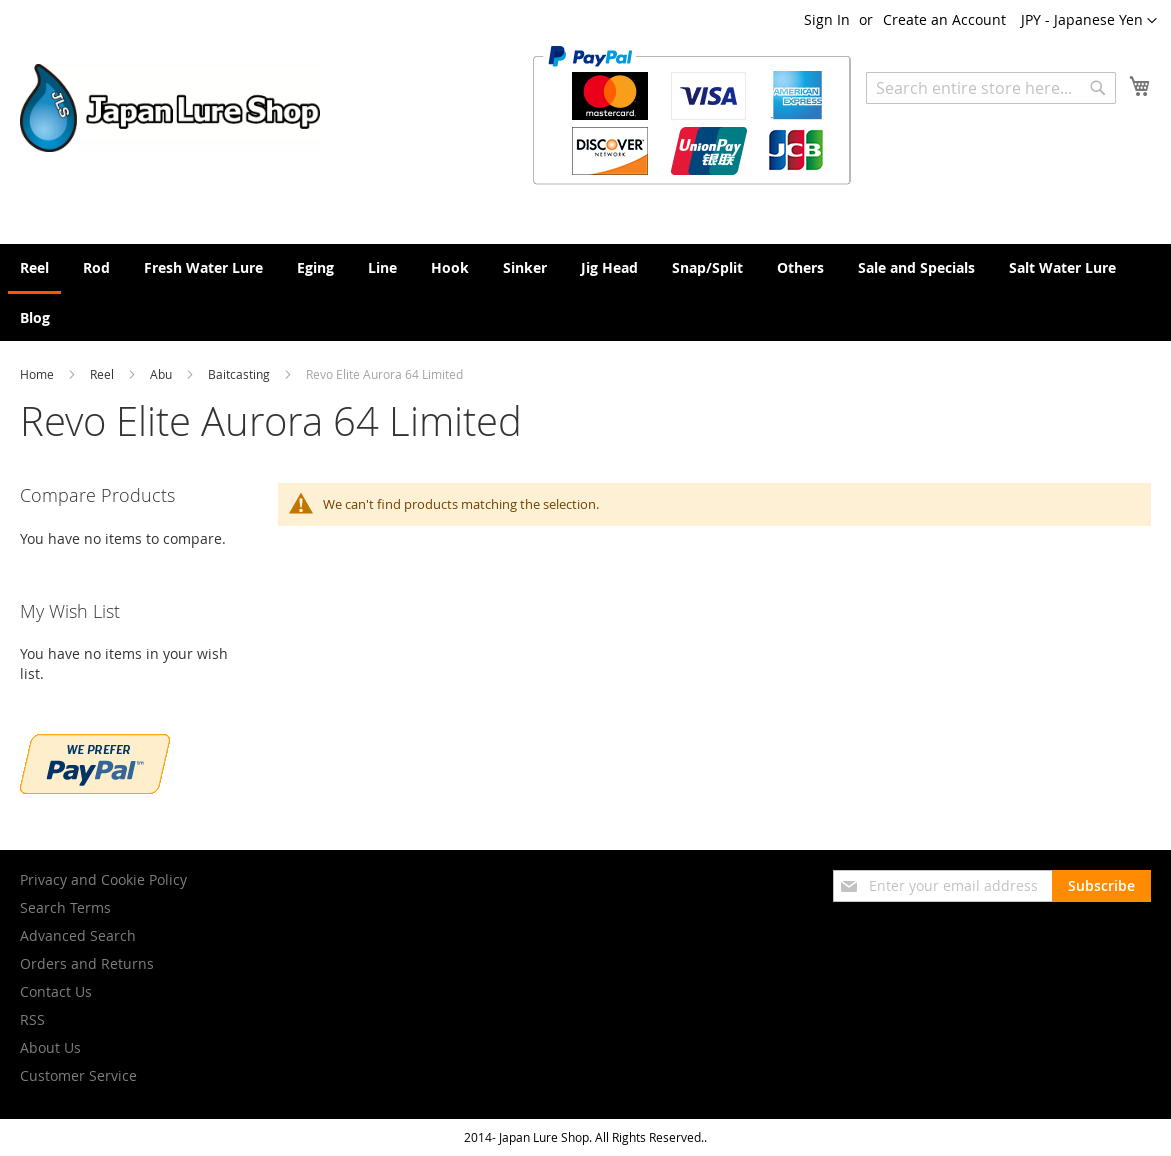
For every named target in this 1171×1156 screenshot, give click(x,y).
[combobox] (991, 88)
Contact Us (56, 991)
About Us (50, 1047)
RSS (32, 1019)
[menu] (585, 292)
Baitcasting (240, 374)
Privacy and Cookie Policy (103, 879)
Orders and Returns (87, 963)
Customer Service (78, 1075)
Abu (162, 374)
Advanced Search (78, 935)
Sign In (827, 19)
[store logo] (170, 108)
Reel (103, 374)
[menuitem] (34, 269)
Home (38, 374)
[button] (1089, 21)
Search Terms (65, 907)
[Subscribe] (1101, 886)
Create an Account (944, 19)
